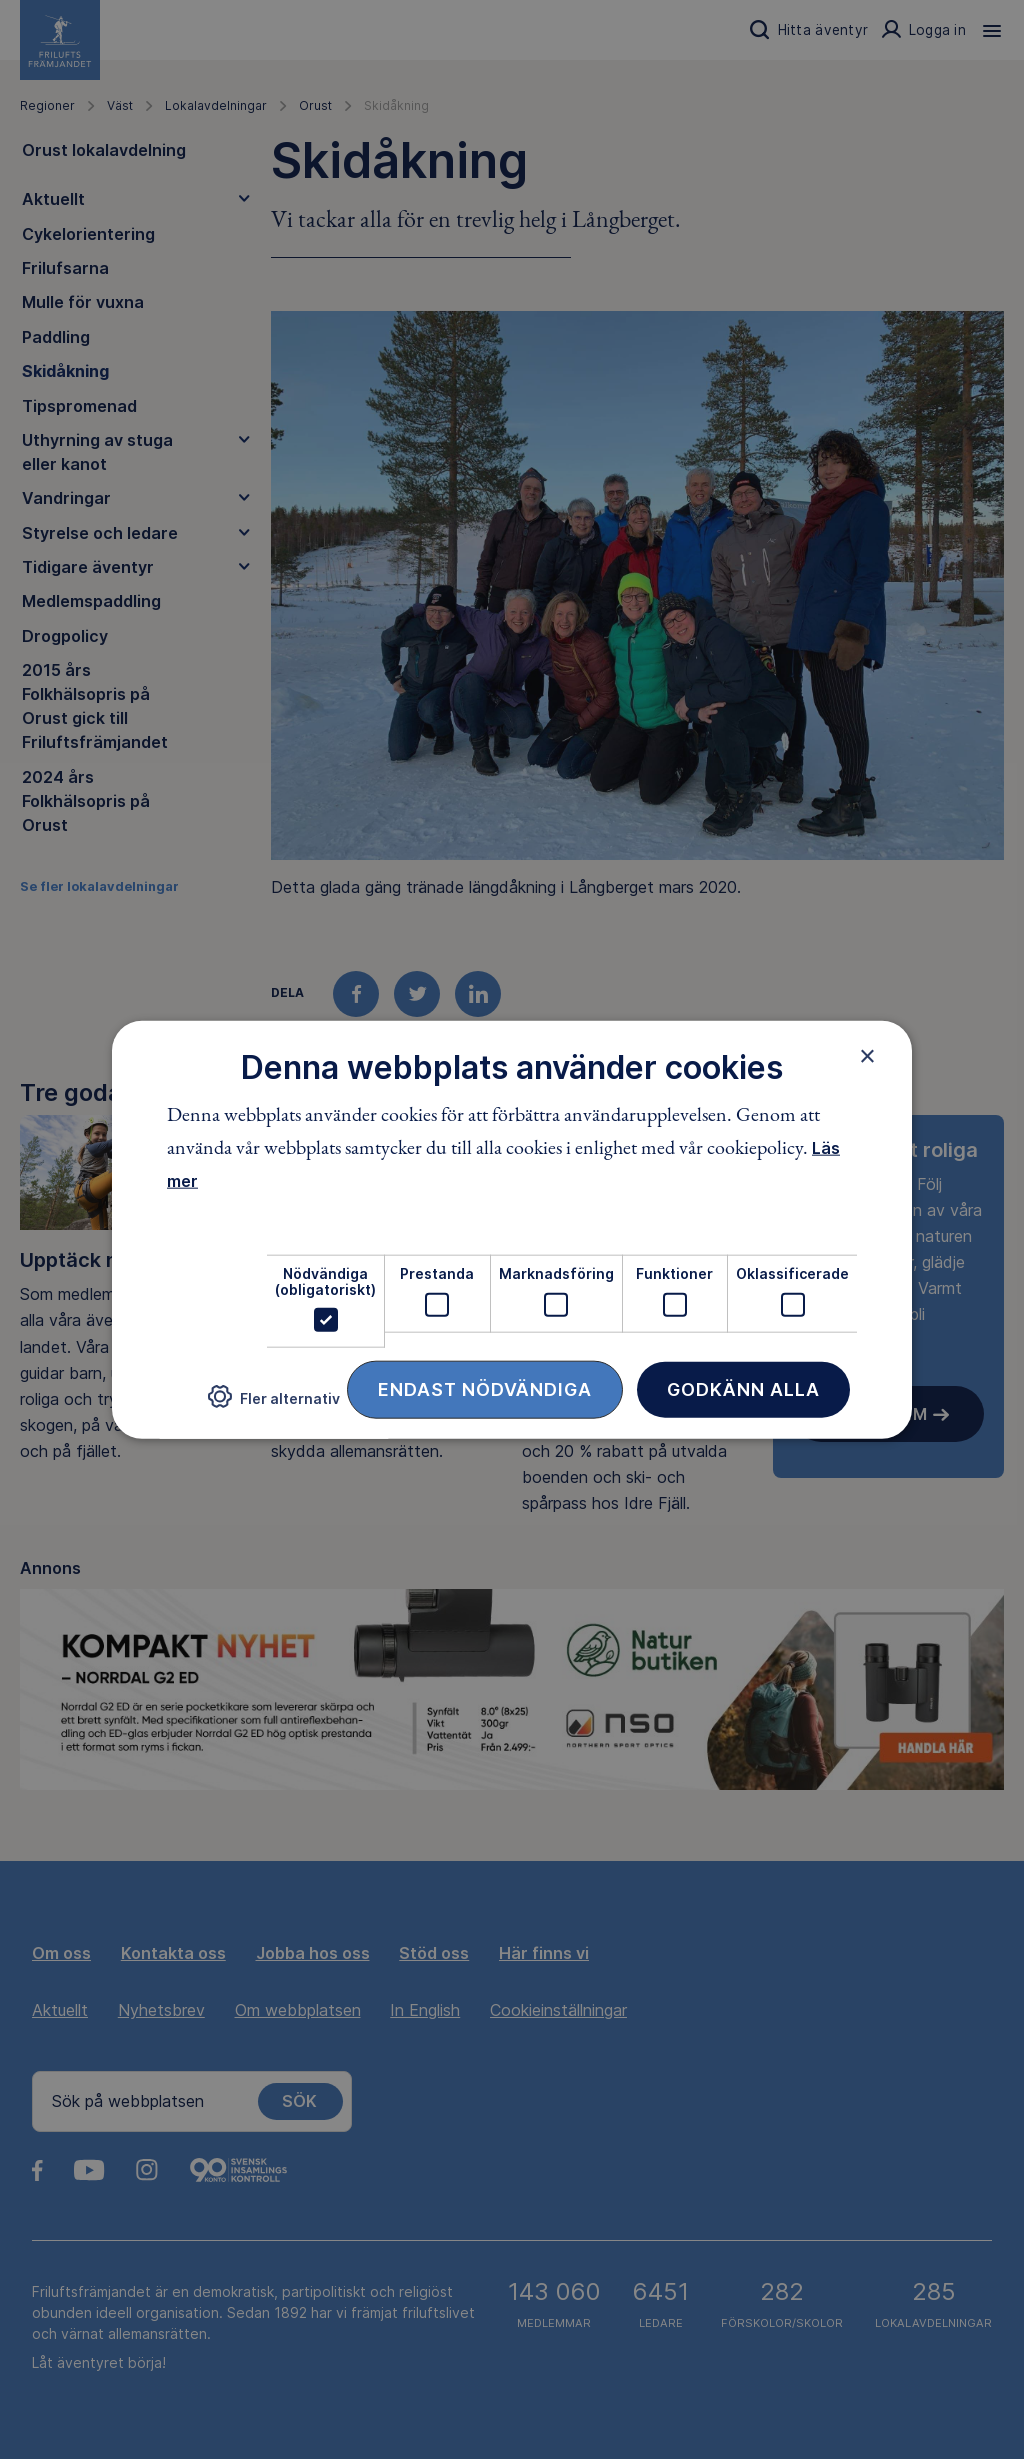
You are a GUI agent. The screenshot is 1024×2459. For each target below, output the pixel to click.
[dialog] (512, 1229)
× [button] (867, 1055)
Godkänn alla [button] (743, 1389)
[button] (274, 1404)
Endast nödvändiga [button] (485, 1389)
